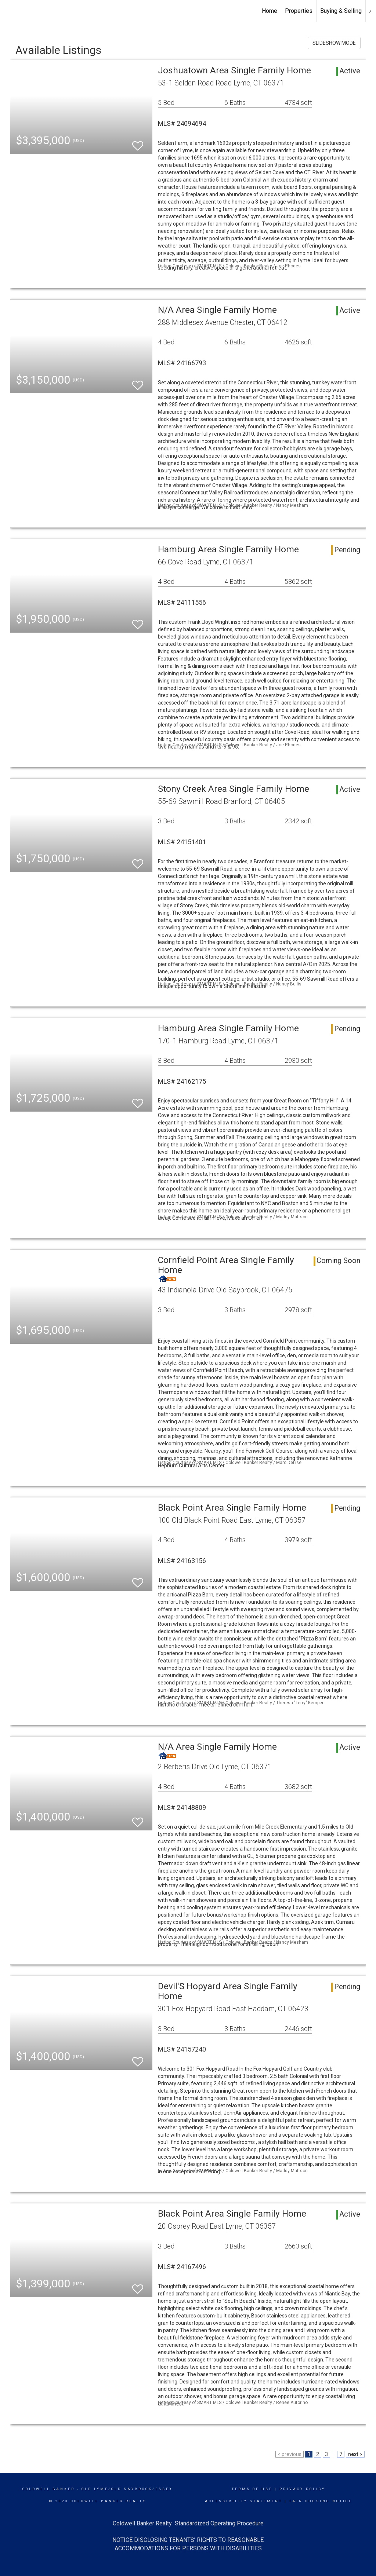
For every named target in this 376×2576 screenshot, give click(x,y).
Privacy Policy (302, 2489)
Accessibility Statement (243, 2501)
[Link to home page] (9, 11)
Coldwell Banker (48, 2489)
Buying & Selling (341, 10)
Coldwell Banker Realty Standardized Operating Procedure (188, 2523)
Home (269, 10)
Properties (298, 10)
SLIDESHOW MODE (334, 43)
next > (355, 2454)
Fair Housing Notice (320, 2501)
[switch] (138, 142)
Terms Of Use (252, 2489)
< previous (289, 2454)
